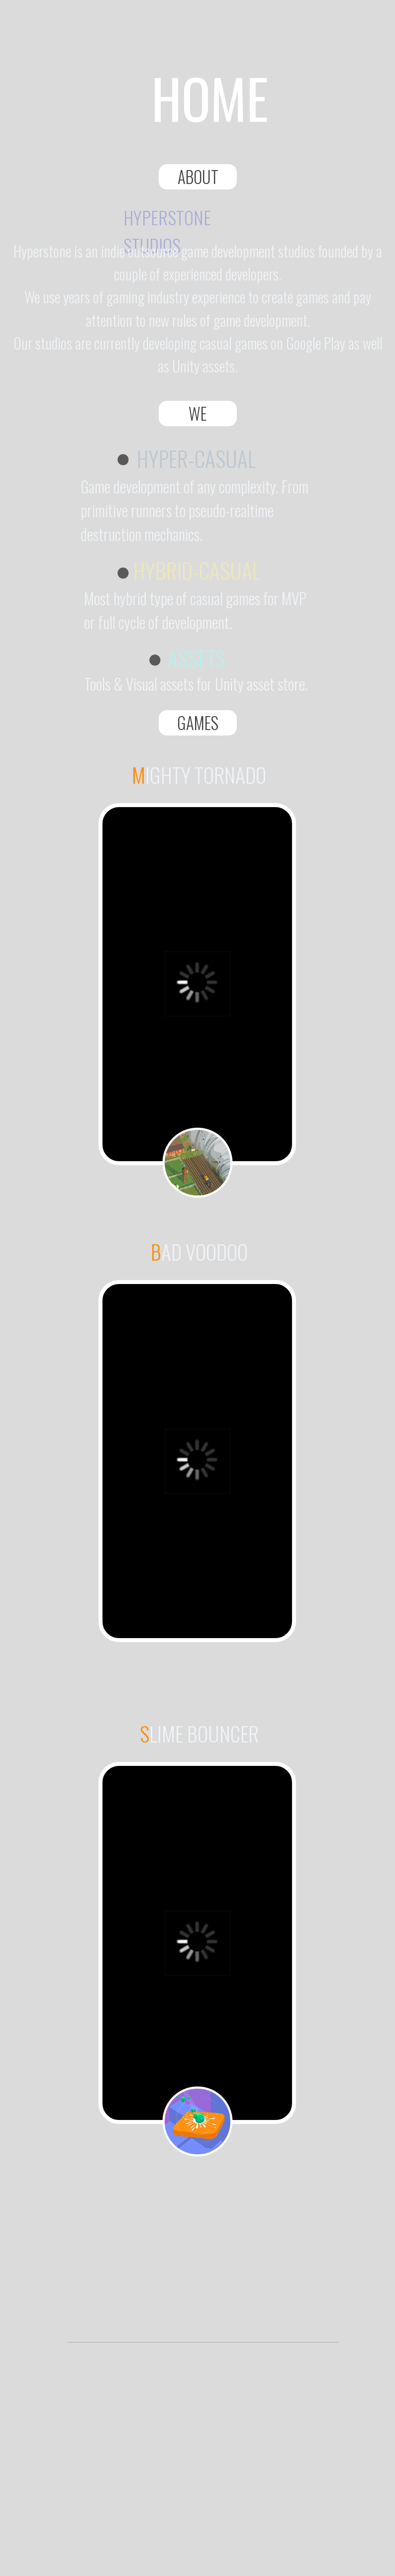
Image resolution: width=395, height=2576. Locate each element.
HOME (210, 97)
